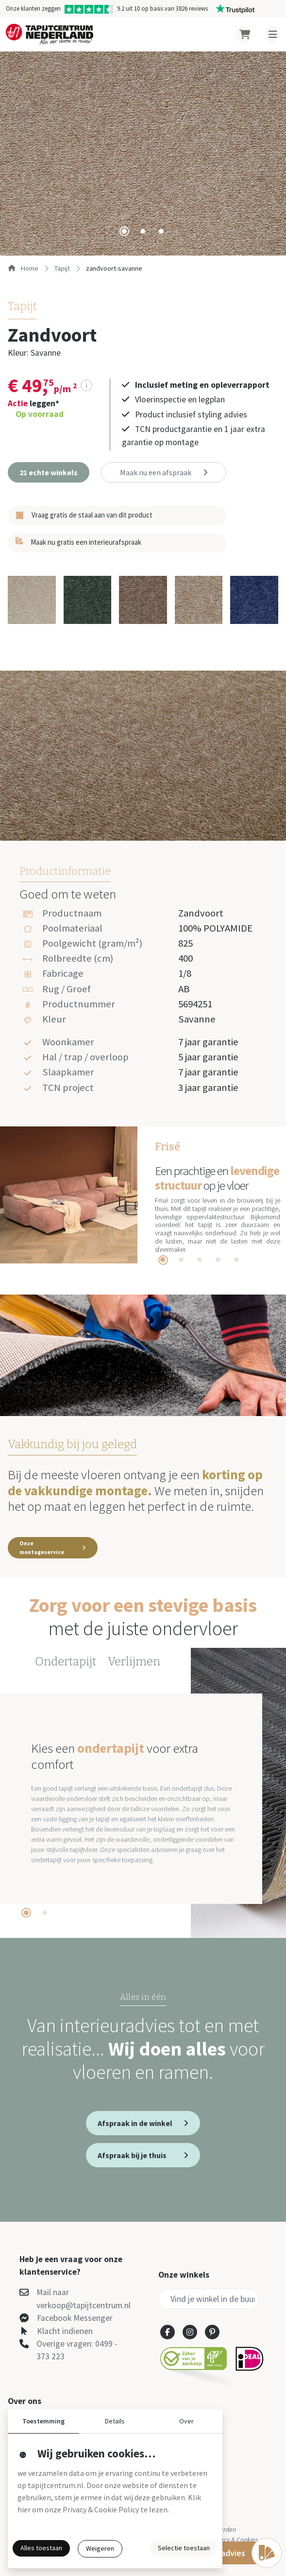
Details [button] (115, 2421)
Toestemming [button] (43, 2421)
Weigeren (100, 2548)
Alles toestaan (41, 2547)
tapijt (62, 268)
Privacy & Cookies (233, 2539)
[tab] (124, 231)
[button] (48, 472)
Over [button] (186, 2421)
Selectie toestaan (184, 2547)
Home (23, 268)
